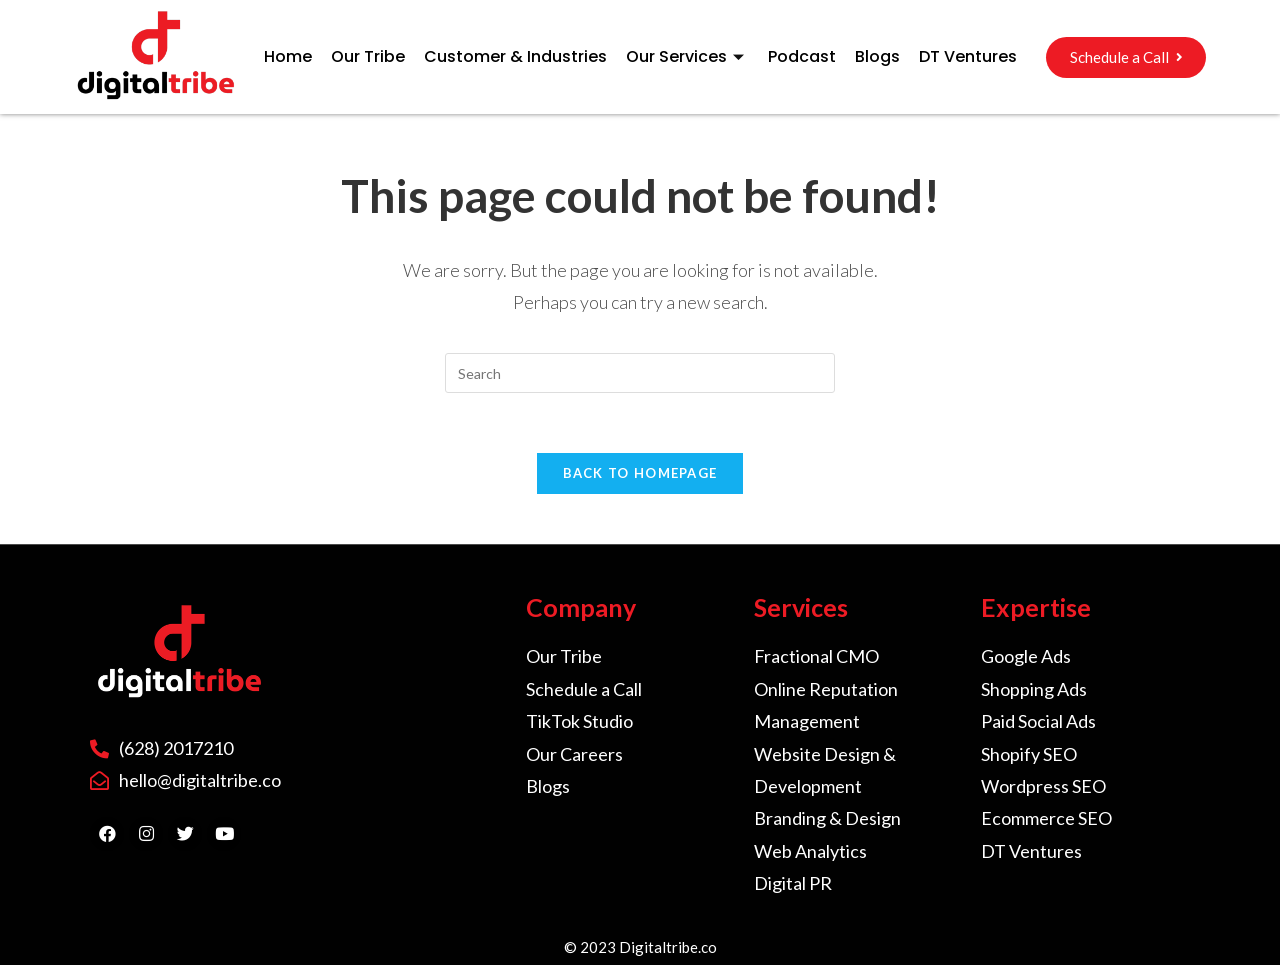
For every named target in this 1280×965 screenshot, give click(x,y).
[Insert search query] (640, 373)
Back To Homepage (640, 473)
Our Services (687, 56)
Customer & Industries (515, 56)
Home (288, 56)
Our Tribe (368, 56)
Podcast (802, 56)
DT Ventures (968, 56)
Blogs (877, 56)
